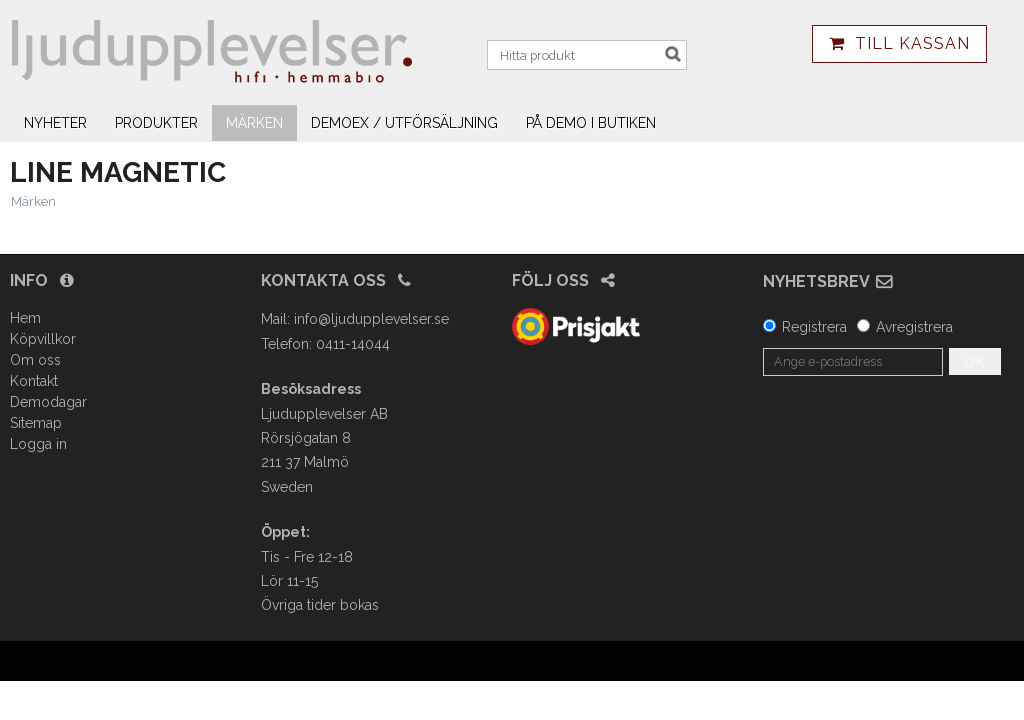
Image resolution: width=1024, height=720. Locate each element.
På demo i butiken (591, 123)
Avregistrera (914, 327)
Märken (254, 123)
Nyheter (55, 123)
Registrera (814, 327)
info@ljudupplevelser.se (371, 319)
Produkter (156, 123)
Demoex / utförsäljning (404, 123)
